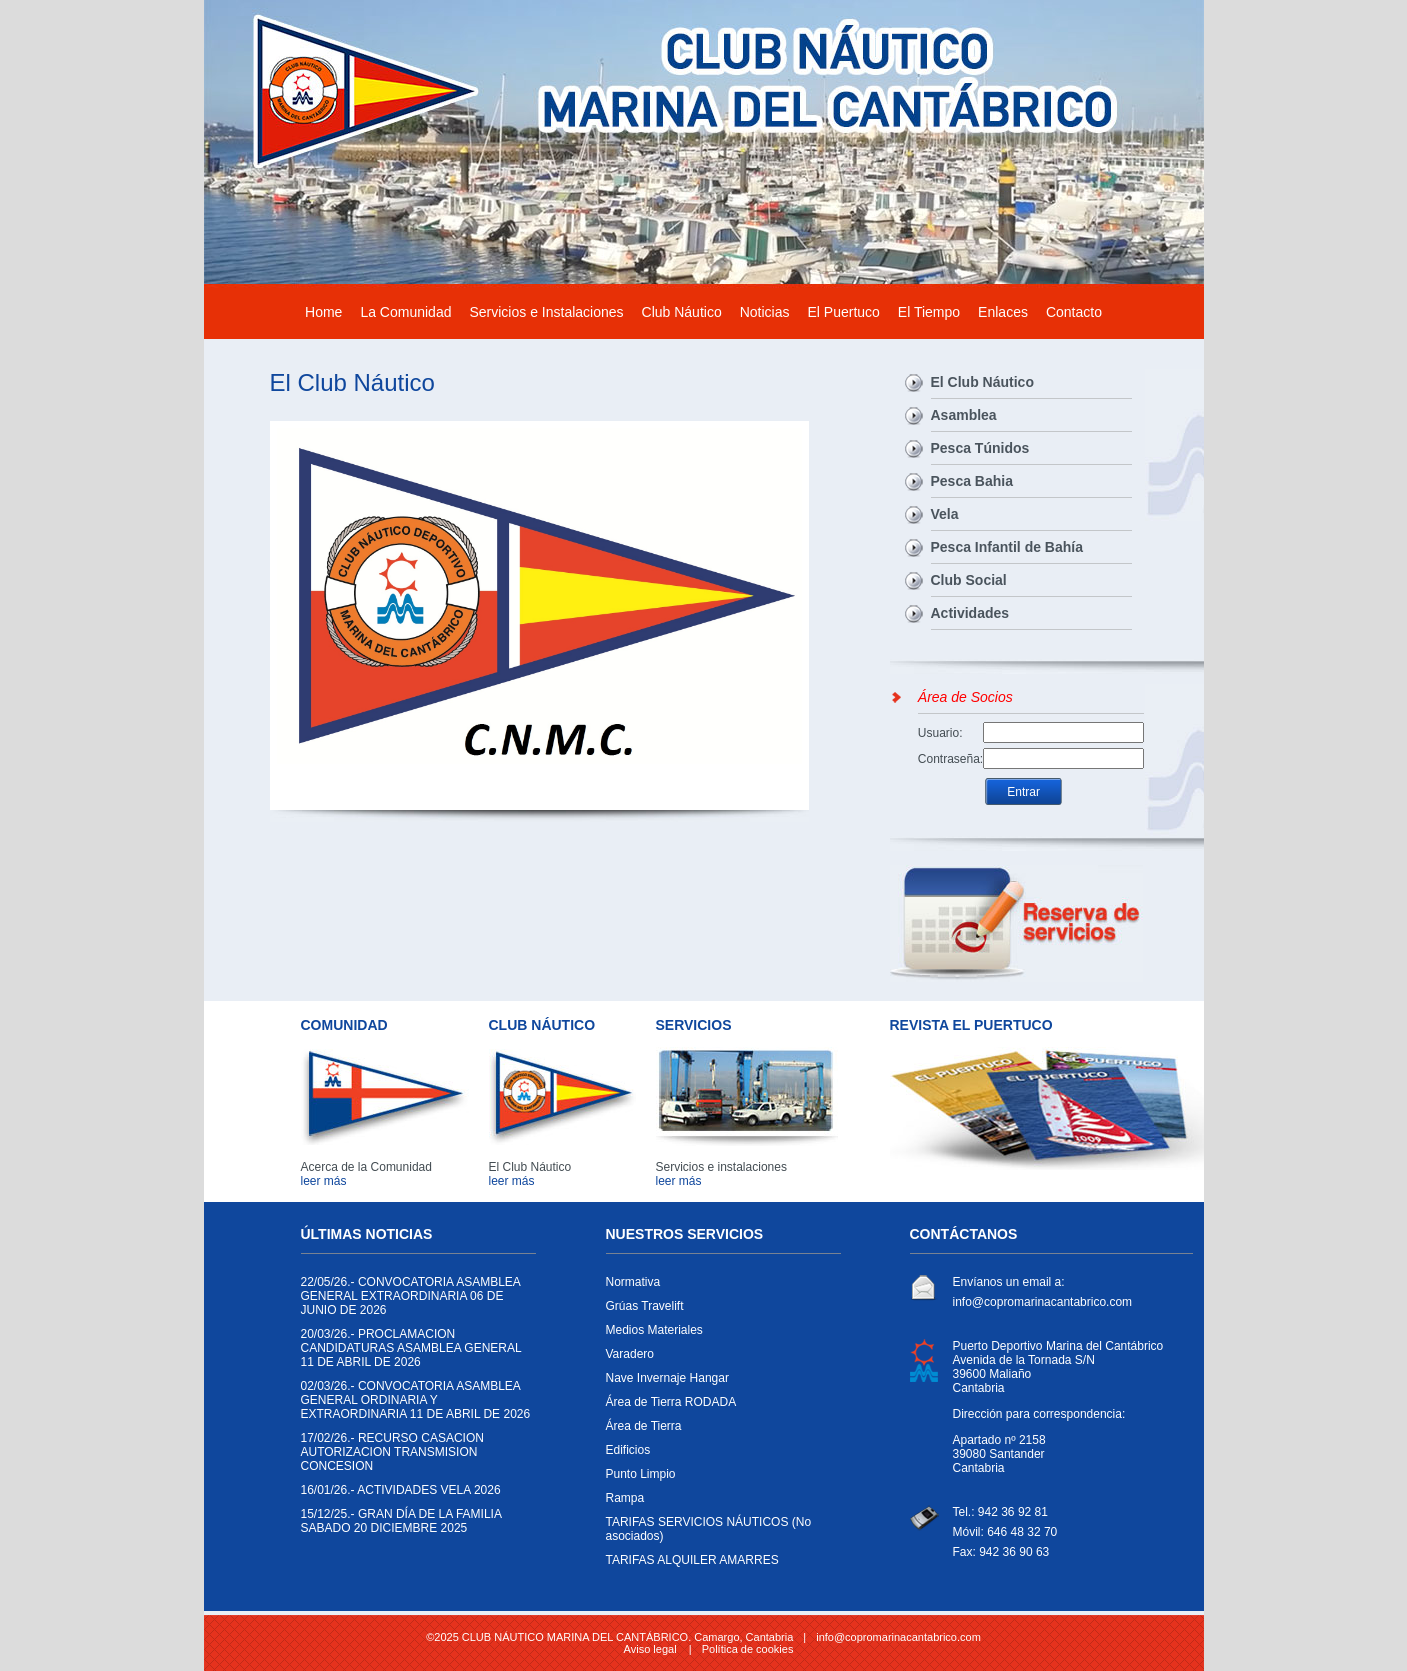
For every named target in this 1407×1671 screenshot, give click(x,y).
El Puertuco (843, 312)
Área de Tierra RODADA (718, 1407)
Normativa (718, 1287)
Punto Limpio (718, 1479)
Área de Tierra (718, 1431)
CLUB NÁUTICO (542, 1025)
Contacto (1074, 312)
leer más (324, 1181)
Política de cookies (748, 1649)
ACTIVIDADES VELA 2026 (413, 1495)
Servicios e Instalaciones (546, 312)
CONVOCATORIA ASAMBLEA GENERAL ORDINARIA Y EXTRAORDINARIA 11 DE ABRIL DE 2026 (416, 1405)
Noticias (765, 312)
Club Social (969, 580)
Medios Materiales (718, 1335)
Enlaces (1003, 312)
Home (323, 312)
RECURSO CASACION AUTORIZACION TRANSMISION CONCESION (413, 1457)
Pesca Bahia (972, 481)
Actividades (970, 613)
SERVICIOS (694, 1025)
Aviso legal (650, 1649)
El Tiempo (929, 312)
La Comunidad (405, 312)
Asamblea (964, 415)
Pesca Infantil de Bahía (1007, 547)
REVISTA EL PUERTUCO (971, 1025)
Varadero (718, 1359)
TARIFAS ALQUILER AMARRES (718, 1565)
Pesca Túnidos (980, 448)
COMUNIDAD (344, 1025)
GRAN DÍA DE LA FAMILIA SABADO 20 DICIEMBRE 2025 (413, 1526)
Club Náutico (682, 312)
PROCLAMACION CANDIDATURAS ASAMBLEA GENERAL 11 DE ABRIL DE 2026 (413, 1353)
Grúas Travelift (718, 1311)
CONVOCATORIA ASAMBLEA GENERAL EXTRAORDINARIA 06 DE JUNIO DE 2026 (413, 1301)
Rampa (718, 1503)
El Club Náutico (982, 382)
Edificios (718, 1455)
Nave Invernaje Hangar (718, 1383)
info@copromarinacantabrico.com (1043, 1302)
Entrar (1023, 792)
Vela (945, 514)
